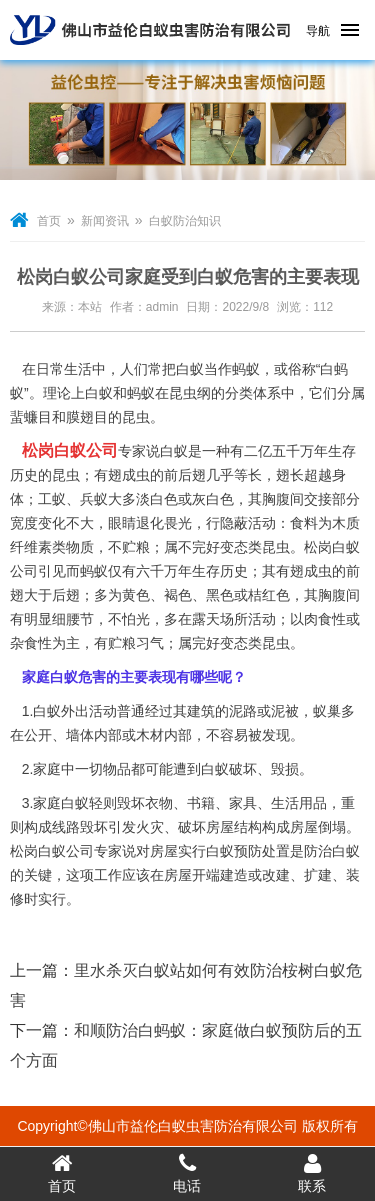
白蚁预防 (234, 851)
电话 (187, 1173)
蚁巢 (327, 711)
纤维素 (31, 547)
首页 (49, 221)
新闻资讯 (105, 221)
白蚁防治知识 (185, 221)
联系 (312, 1173)
